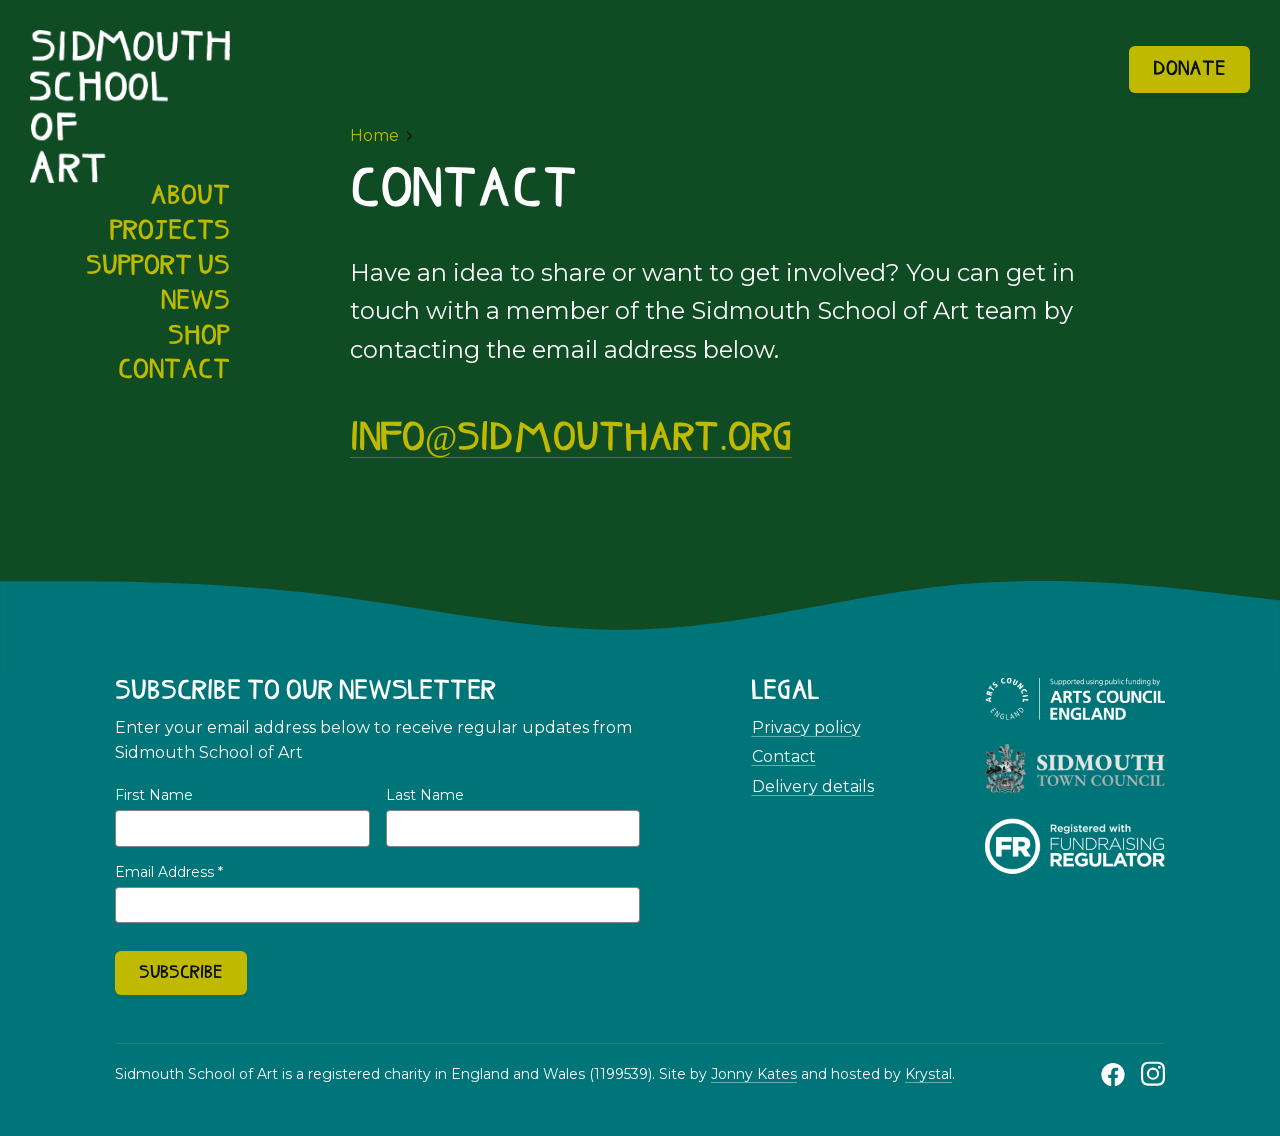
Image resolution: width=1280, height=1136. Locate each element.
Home (374, 135)
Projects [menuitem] (170, 232)
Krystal (928, 1074)
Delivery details (813, 786)
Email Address (169, 872)
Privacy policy (806, 727)
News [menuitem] (195, 302)
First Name (154, 795)
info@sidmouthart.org (571, 439)
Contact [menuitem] (174, 371)
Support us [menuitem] (158, 267)
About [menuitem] (190, 197)
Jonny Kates (754, 1074)
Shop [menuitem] (199, 337)
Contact (784, 756)
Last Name (425, 795)
